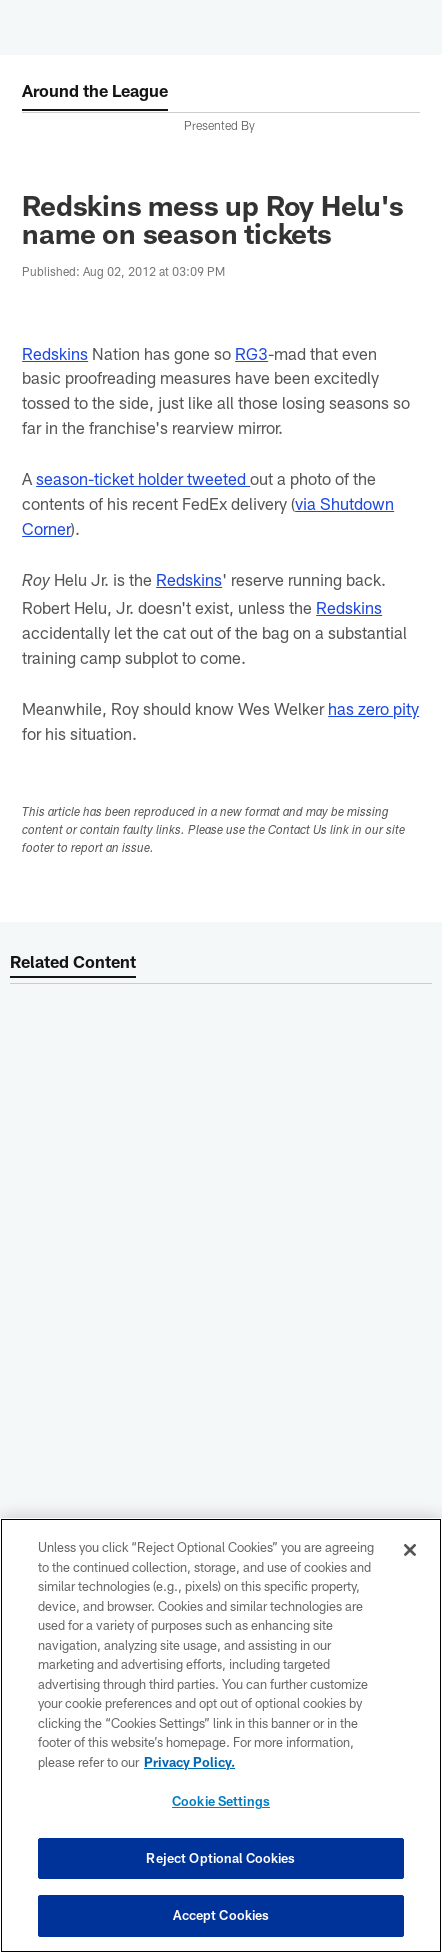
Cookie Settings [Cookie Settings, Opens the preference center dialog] (221, 1801)
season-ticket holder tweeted (143, 478)
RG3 (251, 353)
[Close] (410, 1550)
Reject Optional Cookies (220, 1858)
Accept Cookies (221, 1915)
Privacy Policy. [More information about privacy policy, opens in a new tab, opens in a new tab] (189, 1762)
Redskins (55, 353)
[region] (221, 1735)
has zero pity (373, 708)
